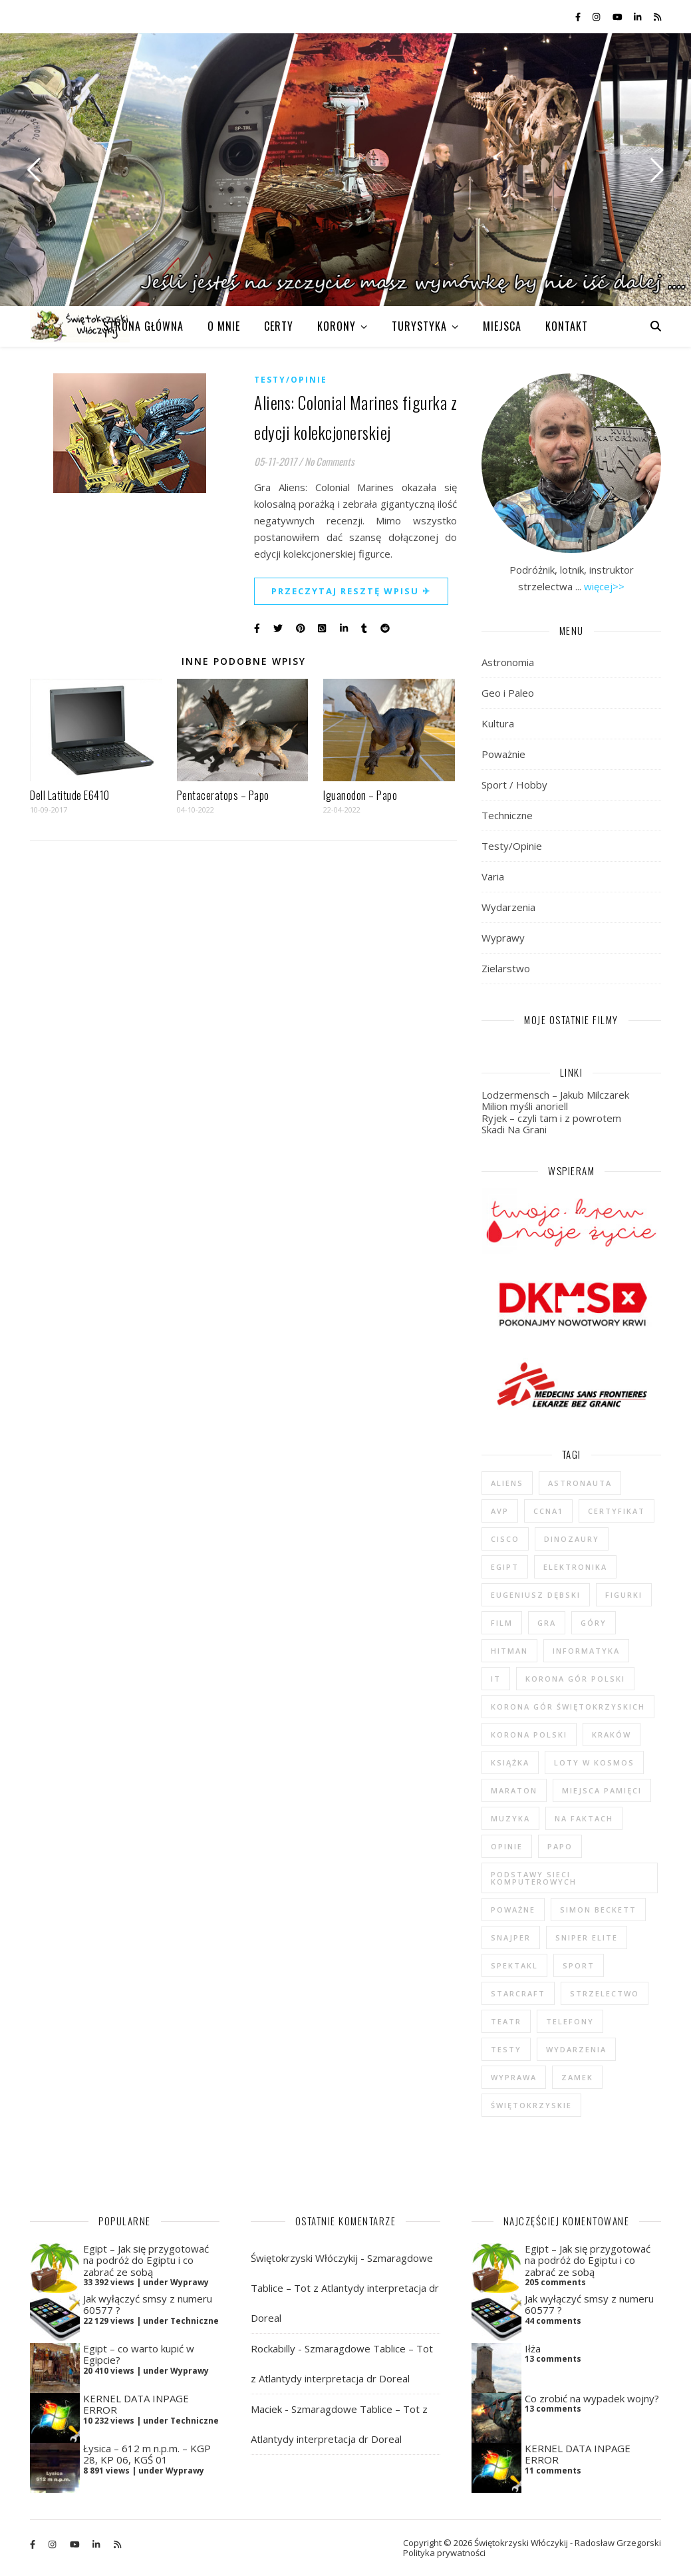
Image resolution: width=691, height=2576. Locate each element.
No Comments (329, 461)
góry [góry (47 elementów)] (594, 1623)
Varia (493, 876)
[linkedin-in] (638, 17)
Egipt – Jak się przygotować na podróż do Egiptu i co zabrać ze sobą (146, 2260)
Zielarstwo (506, 968)
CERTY (278, 326)
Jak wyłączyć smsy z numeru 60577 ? (147, 2304)
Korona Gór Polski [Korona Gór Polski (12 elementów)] (575, 1679)
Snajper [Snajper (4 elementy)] (511, 1937)
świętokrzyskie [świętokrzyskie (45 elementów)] (531, 2105)
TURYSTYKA (419, 326)
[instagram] (597, 17)
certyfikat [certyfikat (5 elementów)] (616, 1511)
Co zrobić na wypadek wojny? (592, 2398)
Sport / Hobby (514, 784)
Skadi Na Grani (514, 1129)
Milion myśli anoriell (525, 1106)
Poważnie (503, 754)
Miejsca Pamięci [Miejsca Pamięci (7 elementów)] (602, 1790)
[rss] (657, 17)
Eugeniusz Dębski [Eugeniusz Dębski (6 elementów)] (536, 1595)
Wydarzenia (508, 907)
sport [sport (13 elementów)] (579, 1965)
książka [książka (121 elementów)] (510, 1762)
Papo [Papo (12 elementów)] (560, 1846)
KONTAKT (566, 326)
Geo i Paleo (508, 692)
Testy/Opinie (290, 379)
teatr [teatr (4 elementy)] (506, 2021)
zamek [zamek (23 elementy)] (577, 2077)
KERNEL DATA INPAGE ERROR (136, 2404)
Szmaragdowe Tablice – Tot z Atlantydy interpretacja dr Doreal (345, 2287)
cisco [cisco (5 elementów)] (505, 1539)
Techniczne (507, 815)
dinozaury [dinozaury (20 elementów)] (571, 1539)
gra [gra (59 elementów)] (546, 1623)
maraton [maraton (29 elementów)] (514, 1790)
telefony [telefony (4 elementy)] (570, 2021)
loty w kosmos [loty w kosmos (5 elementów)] (594, 1762)
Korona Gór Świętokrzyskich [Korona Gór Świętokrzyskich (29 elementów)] (568, 1707)
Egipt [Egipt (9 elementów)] (505, 1567)
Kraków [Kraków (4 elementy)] (611, 1735)
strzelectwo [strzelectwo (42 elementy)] (604, 1993)
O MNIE (223, 326)
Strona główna (143, 326)
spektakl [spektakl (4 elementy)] (514, 1965)
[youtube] (618, 17)
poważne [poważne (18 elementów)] (513, 1910)
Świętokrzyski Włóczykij (304, 2258)
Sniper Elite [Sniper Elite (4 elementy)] (586, 1937)
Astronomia (508, 662)
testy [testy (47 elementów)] (506, 2049)
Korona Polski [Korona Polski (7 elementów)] (529, 1735)
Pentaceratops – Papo (223, 795)
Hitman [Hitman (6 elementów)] (509, 1651)
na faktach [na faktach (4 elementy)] (584, 1818)
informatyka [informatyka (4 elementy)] (586, 1651)
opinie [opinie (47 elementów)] (507, 1846)
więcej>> (604, 586)
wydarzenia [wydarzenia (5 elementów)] (576, 2049)
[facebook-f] (579, 17)
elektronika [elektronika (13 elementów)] (575, 1567)
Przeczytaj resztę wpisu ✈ (351, 591)
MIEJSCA (502, 326)
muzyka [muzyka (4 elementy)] (510, 1818)
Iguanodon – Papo (360, 795)
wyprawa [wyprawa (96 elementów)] (514, 2077)
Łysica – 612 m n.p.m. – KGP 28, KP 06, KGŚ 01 (147, 2454)
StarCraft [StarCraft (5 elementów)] (518, 1993)
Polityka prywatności (444, 2553)
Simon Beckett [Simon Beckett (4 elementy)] (598, 1910)
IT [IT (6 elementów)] (496, 1679)
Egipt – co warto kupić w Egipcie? (138, 2354)
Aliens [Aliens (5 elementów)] (507, 1483)
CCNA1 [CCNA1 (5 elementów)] (548, 1511)
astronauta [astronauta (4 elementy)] (580, 1483)
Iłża (533, 2348)
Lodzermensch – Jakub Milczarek (555, 1094)
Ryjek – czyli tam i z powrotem (551, 1118)
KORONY (336, 326)
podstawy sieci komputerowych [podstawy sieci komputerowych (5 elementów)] (534, 1878)
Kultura (498, 723)
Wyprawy (503, 937)
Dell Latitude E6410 (70, 795)
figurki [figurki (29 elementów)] (623, 1595)
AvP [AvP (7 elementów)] (500, 1511)
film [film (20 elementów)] (502, 1623)
